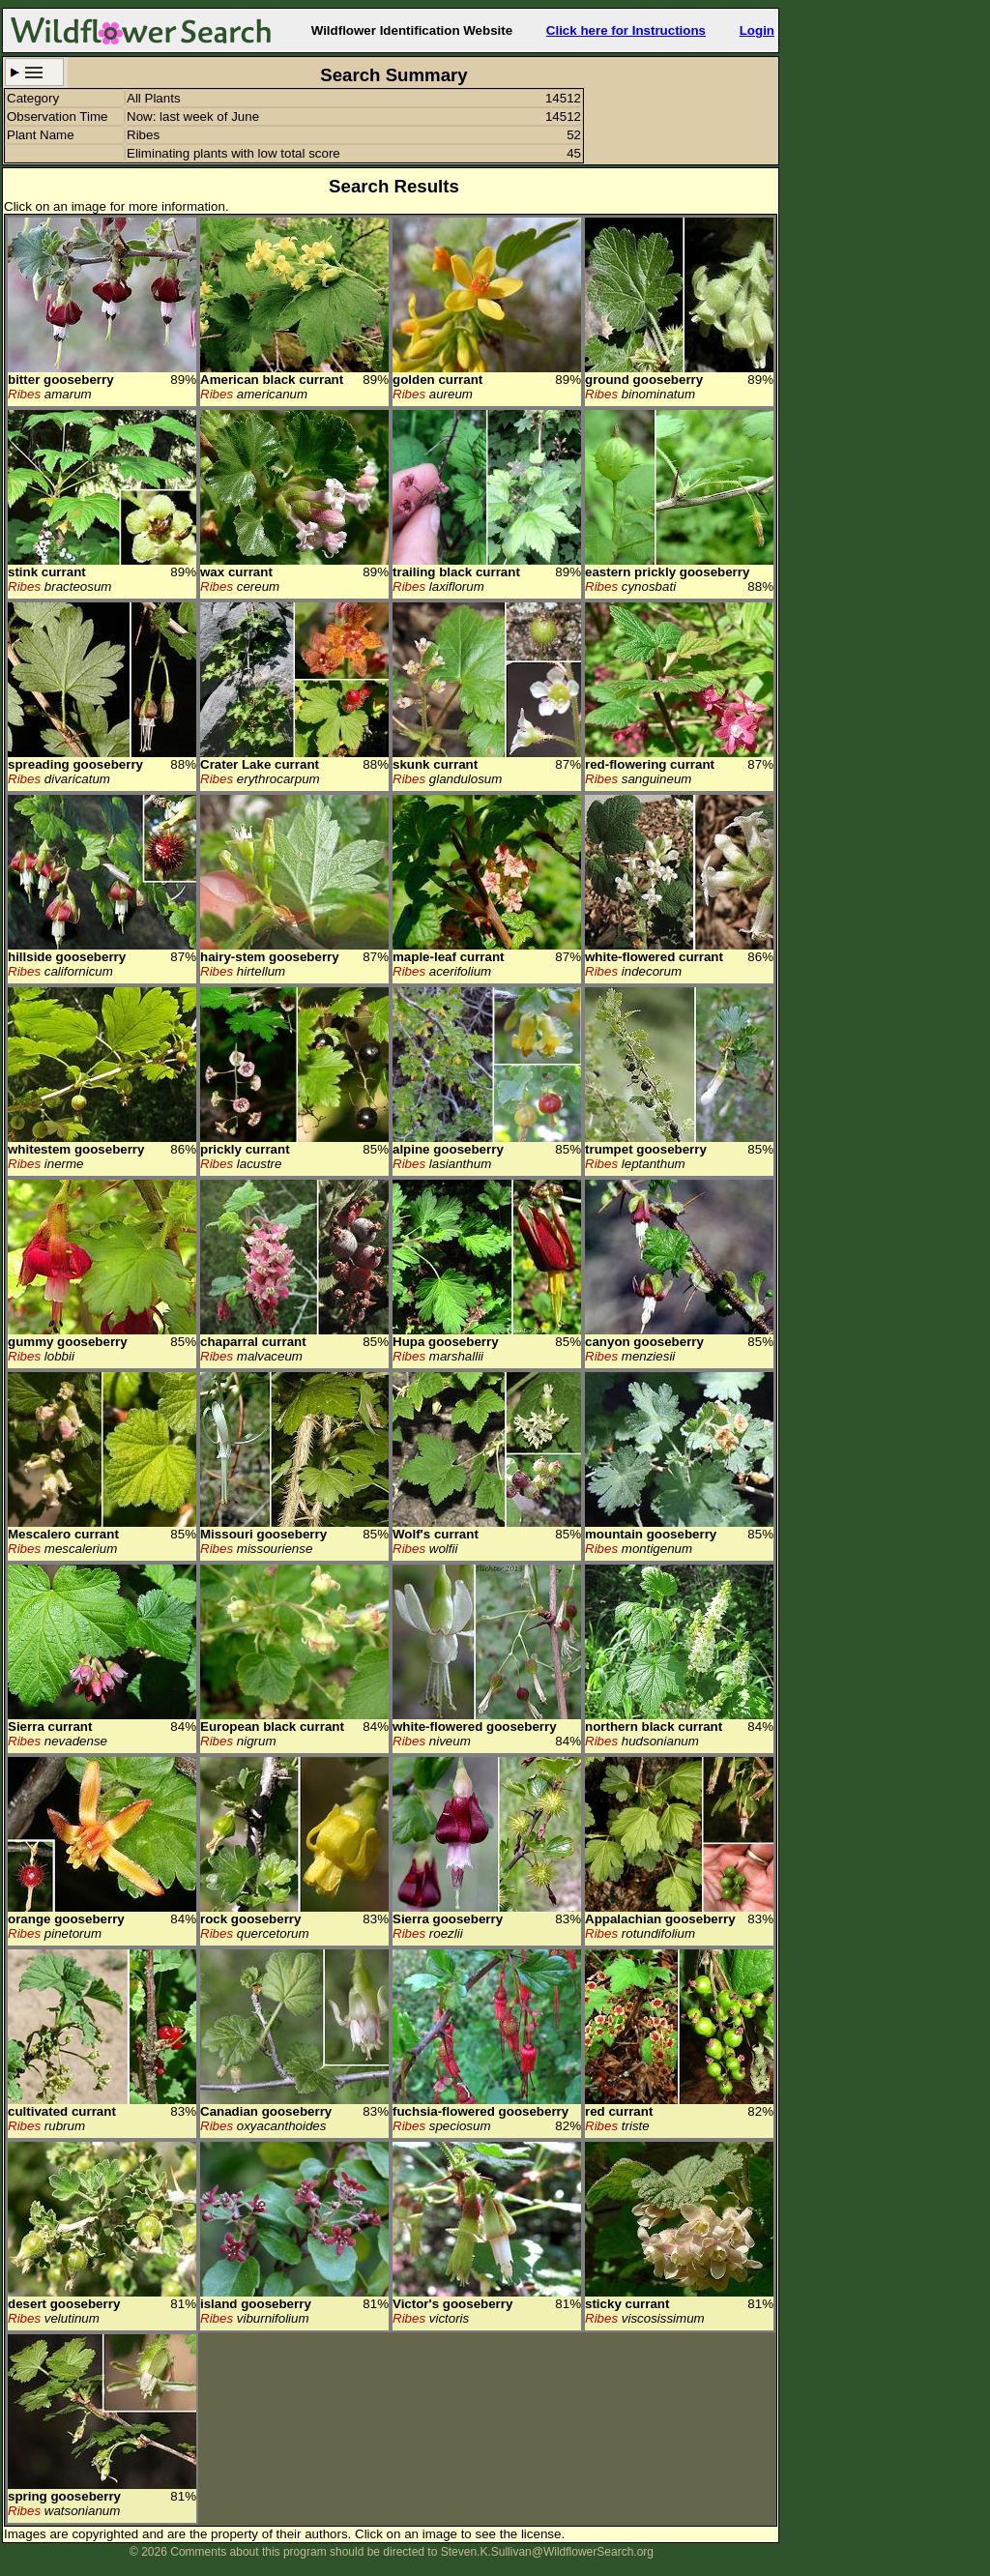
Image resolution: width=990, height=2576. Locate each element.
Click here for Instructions (626, 30)
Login (757, 30)
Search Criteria (34, 72)
